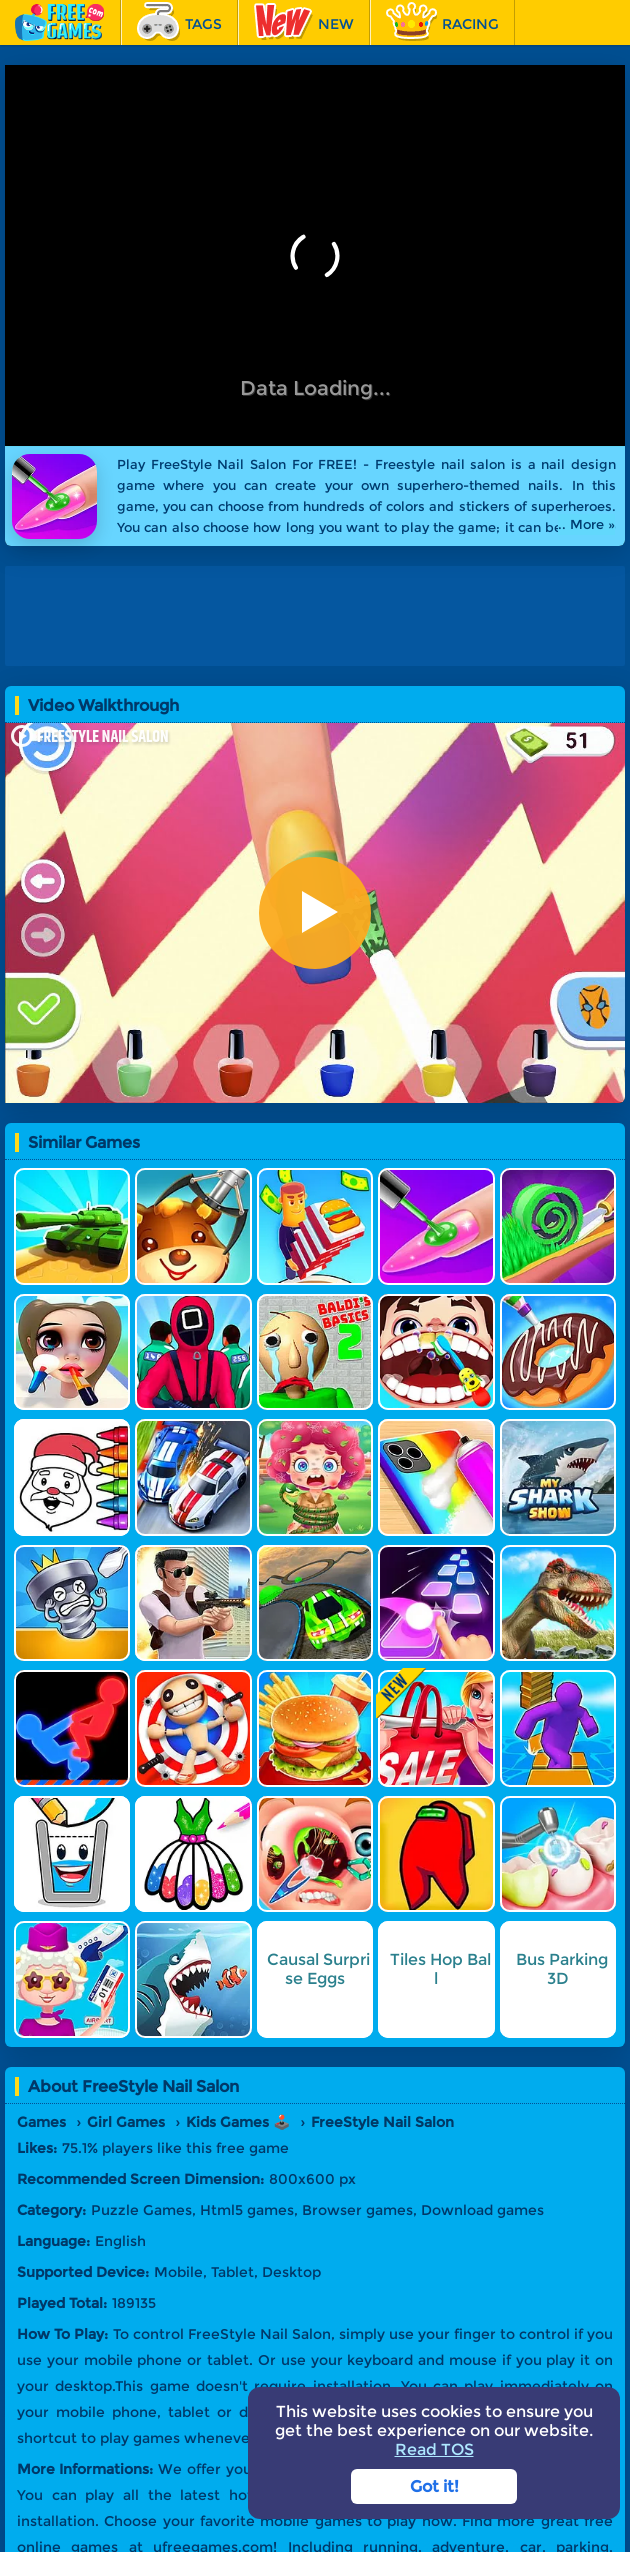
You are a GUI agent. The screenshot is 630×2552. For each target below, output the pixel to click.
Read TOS (434, 2449)
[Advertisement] (315, 616)
